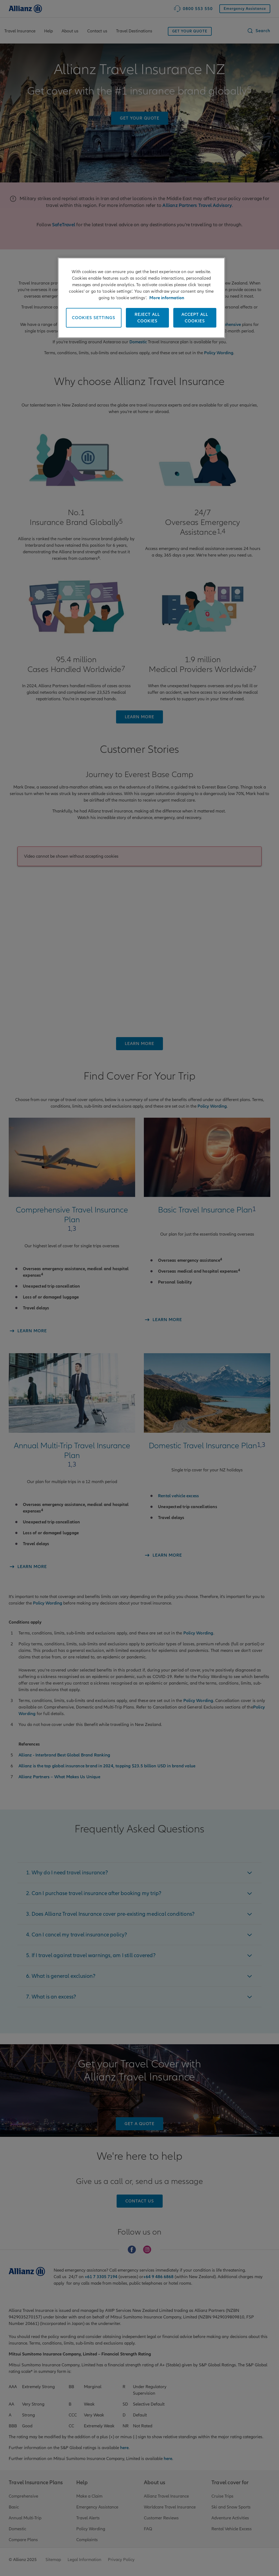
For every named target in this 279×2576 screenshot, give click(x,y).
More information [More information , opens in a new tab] (166, 298)
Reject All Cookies (147, 318)
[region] (141, 298)
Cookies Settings (93, 317)
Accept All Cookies (194, 318)
